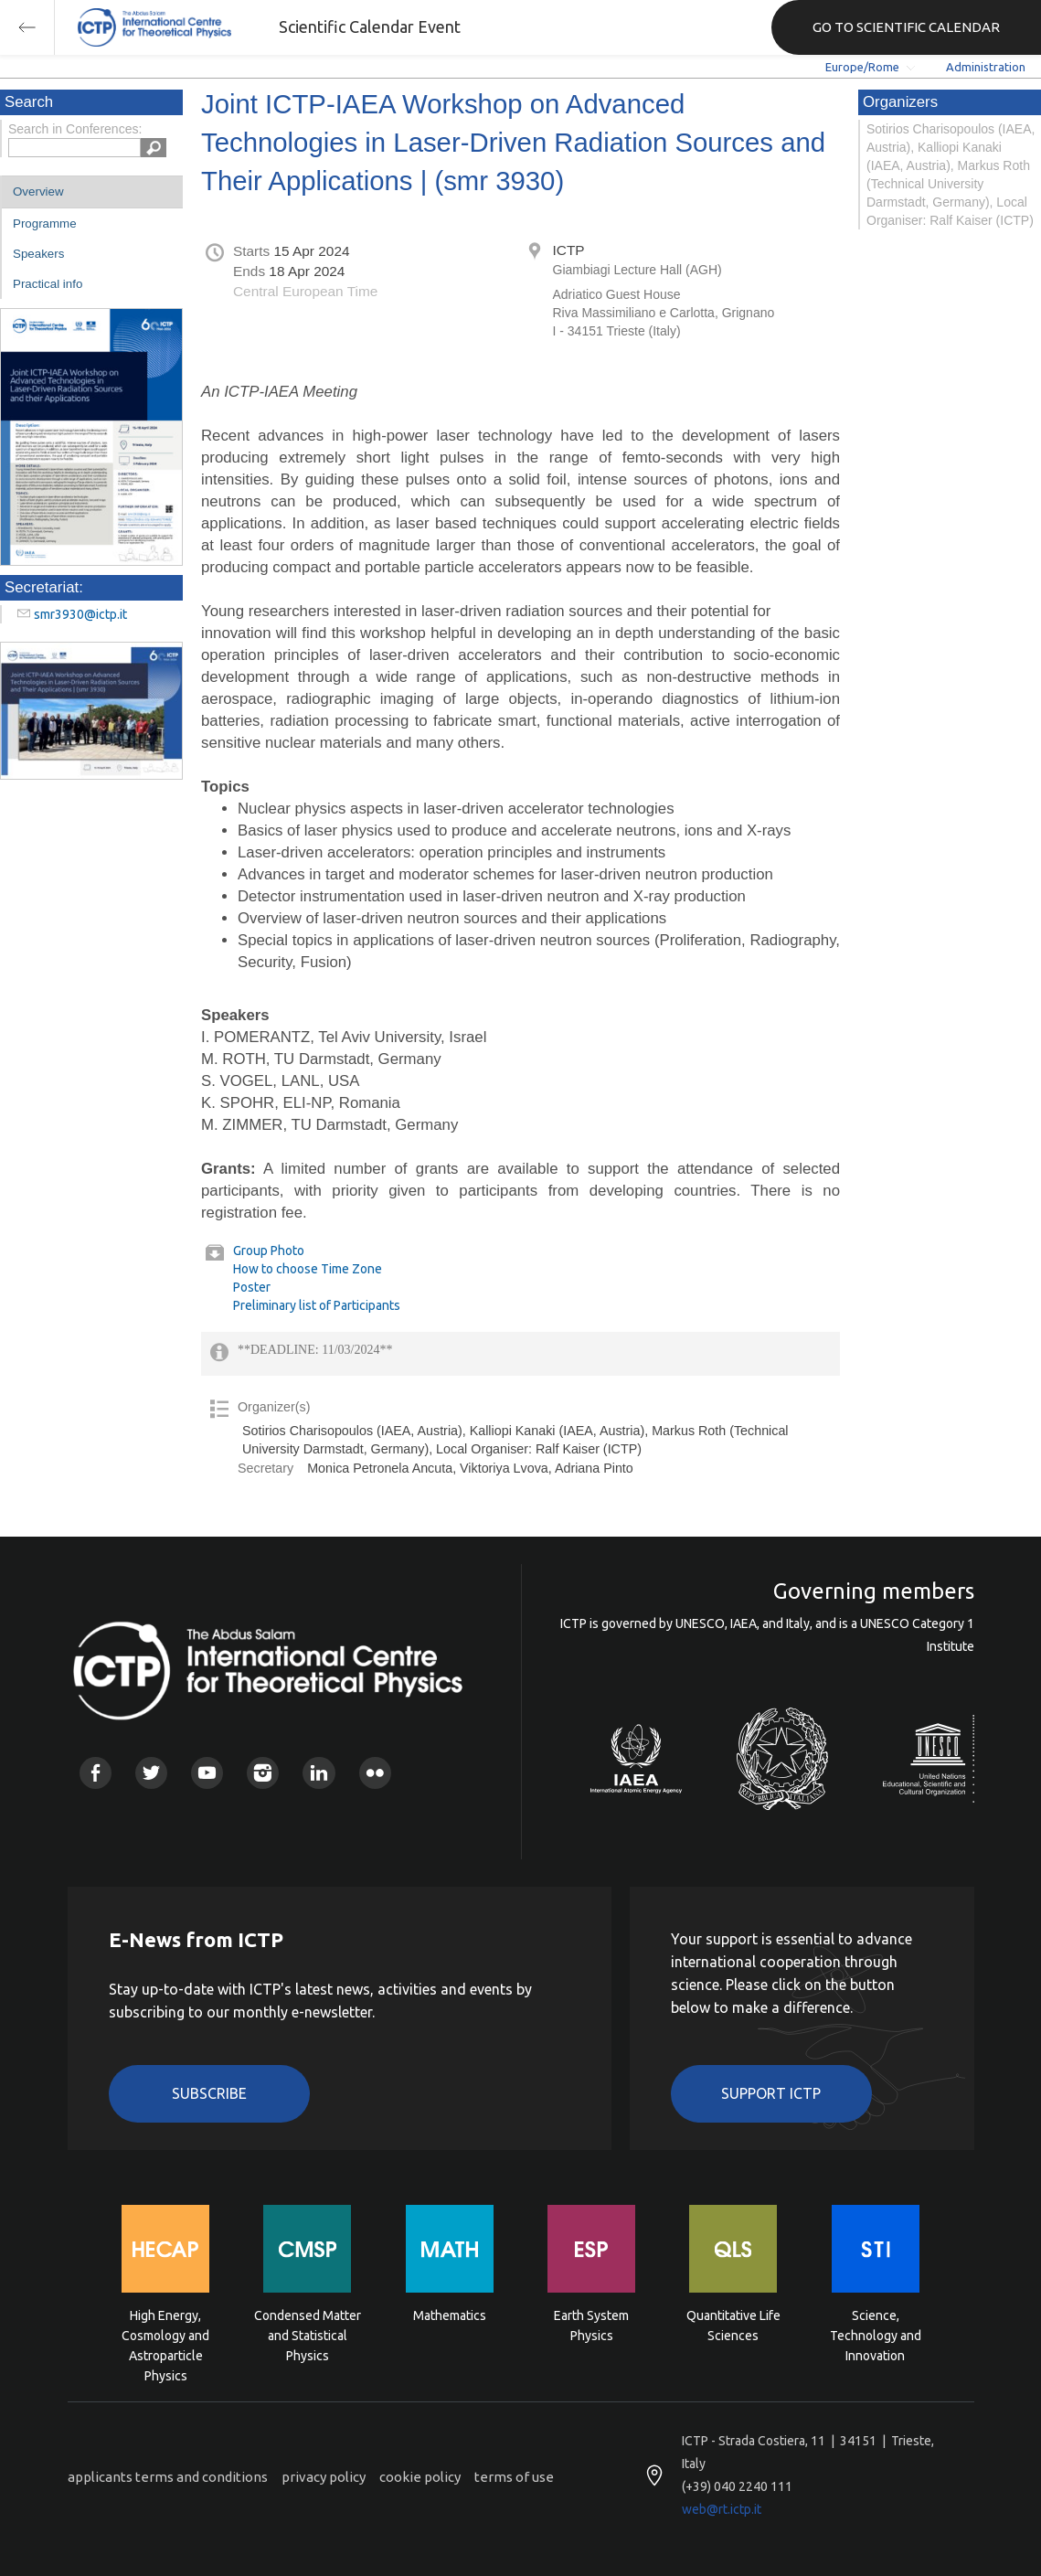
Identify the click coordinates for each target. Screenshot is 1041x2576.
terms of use (514, 2477)
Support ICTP (771, 2093)
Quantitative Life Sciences (733, 2325)
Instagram (263, 1773)
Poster (252, 1287)
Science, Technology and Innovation (875, 2334)
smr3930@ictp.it (80, 614)
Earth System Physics (591, 2325)
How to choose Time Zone (307, 1268)
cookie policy (420, 2477)
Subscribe (209, 2093)
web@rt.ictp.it (721, 2509)
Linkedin (319, 1773)
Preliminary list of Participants (316, 1305)
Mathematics (449, 2315)
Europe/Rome (862, 66)
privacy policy (323, 2477)
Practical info (47, 284)
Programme (45, 223)
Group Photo (268, 1250)
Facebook (96, 1773)
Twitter (151, 1773)
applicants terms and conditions (168, 2477)
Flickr (375, 1773)
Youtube (207, 1773)
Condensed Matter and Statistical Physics (307, 2334)
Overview (38, 191)
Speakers (38, 254)
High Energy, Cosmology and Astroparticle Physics (165, 2334)
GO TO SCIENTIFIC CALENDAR (906, 27)
